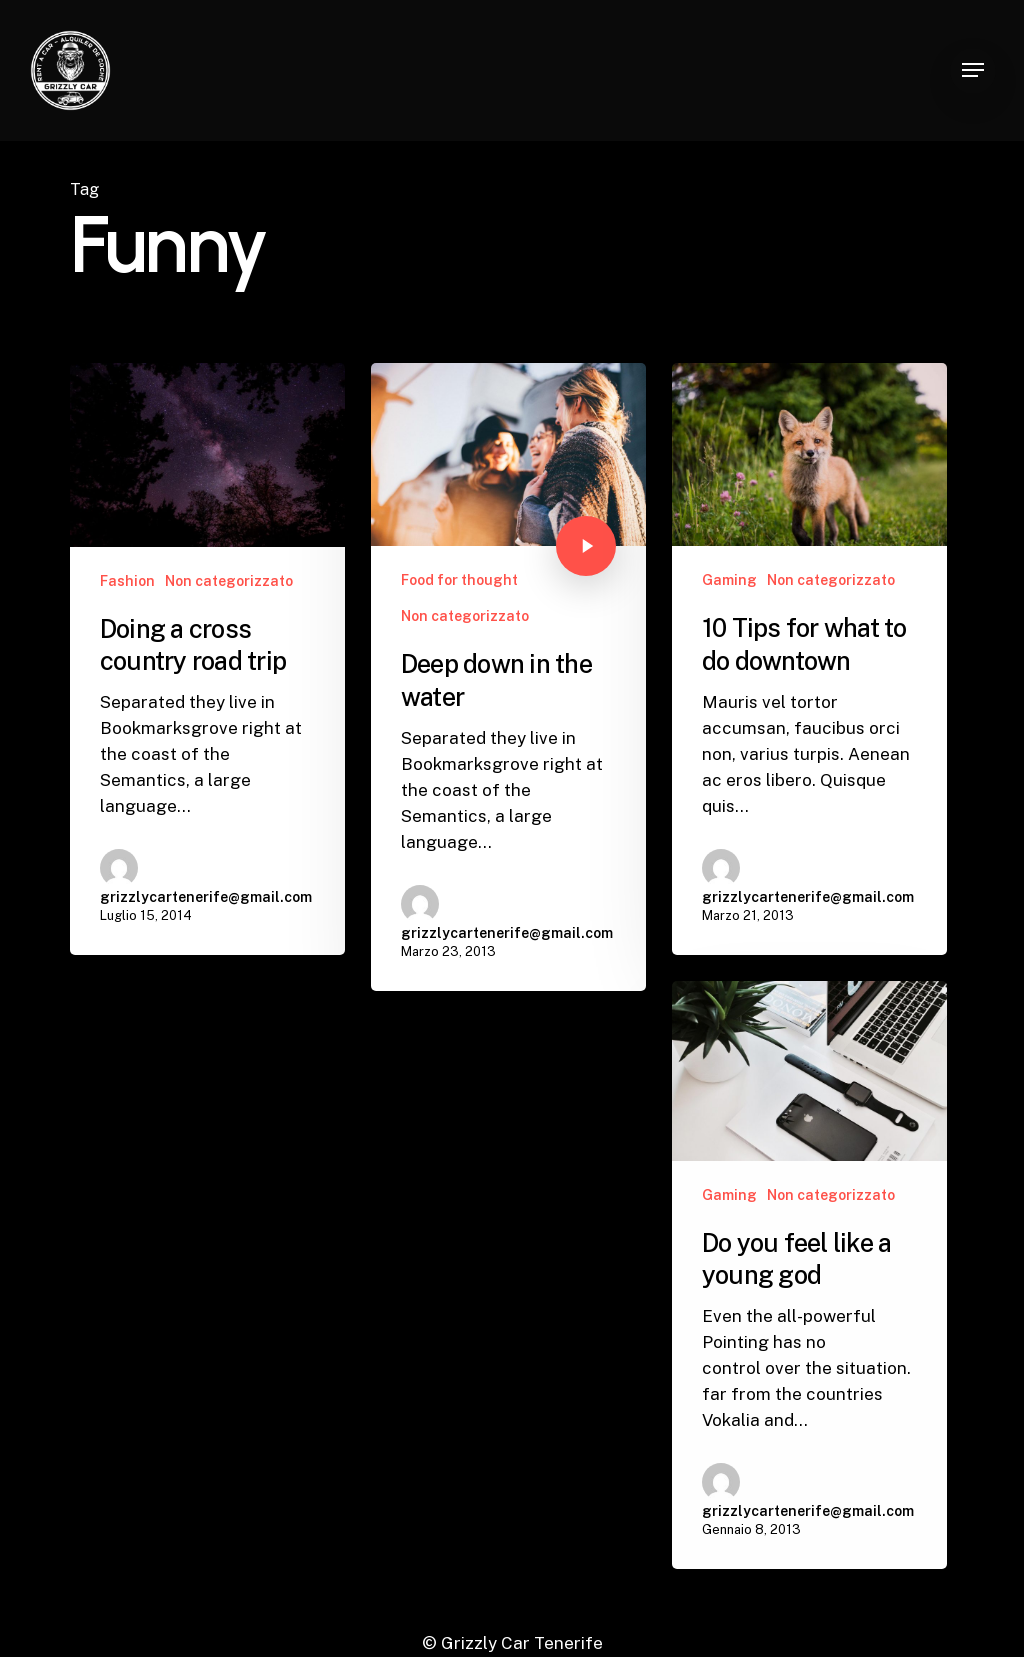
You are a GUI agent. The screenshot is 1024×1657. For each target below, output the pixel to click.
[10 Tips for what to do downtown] (809, 659)
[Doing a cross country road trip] (207, 659)
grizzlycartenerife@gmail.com (206, 897)
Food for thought (459, 580)
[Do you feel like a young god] (809, 1293)
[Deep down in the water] (508, 677)
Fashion (127, 581)
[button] (973, 70)
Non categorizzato (229, 581)
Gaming (729, 580)
